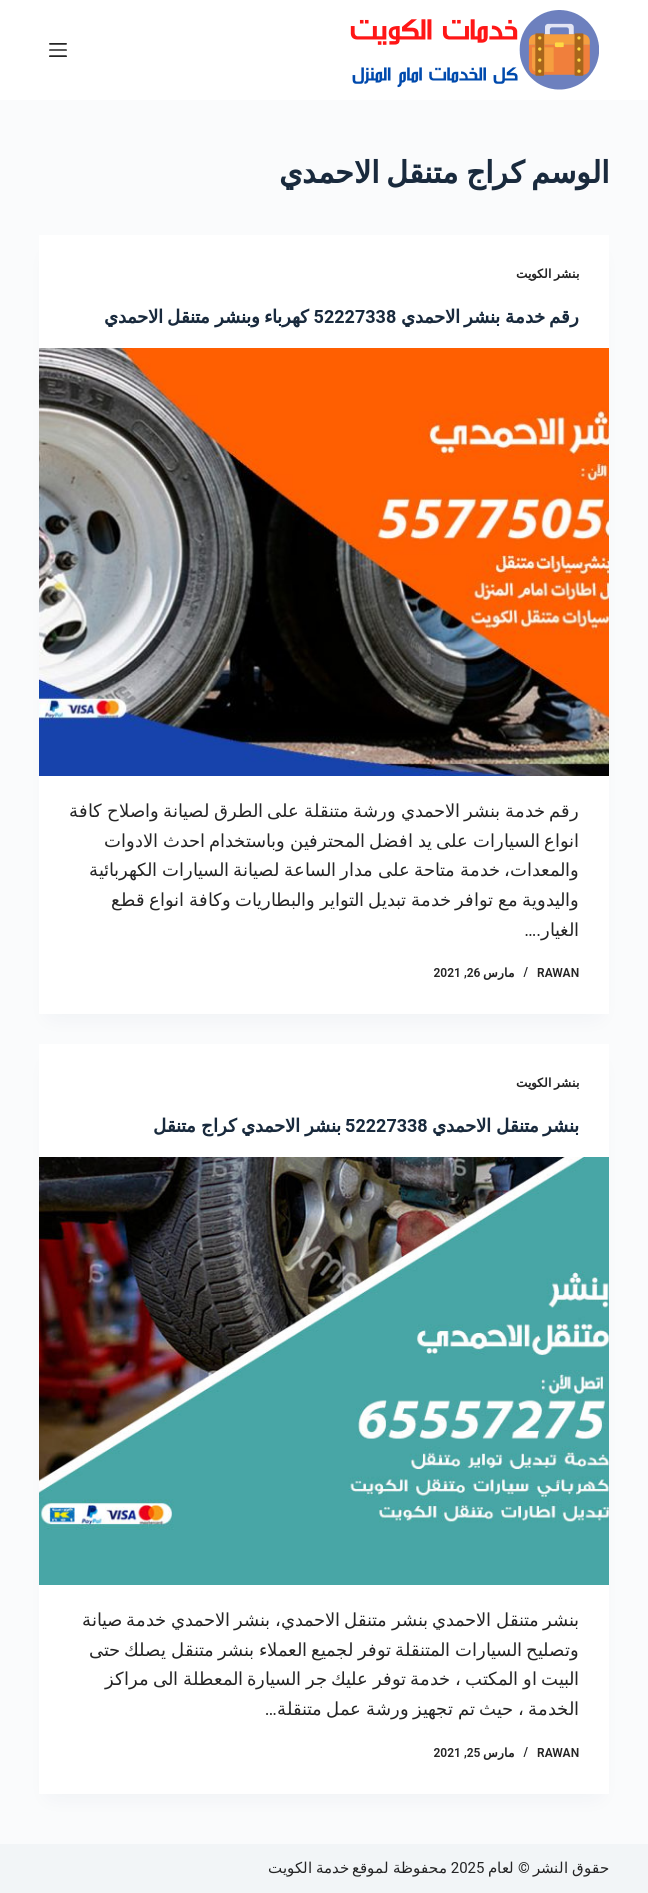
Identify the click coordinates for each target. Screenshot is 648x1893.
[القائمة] (58, 50)
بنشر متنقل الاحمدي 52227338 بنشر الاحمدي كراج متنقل (366, 1125)
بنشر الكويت (547, 274)
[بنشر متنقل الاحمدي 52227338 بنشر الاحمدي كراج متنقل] (324, 1371)
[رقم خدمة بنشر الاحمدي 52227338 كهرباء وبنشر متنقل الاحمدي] (324, 562)
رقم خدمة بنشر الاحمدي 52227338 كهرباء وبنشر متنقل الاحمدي (341, 316)
